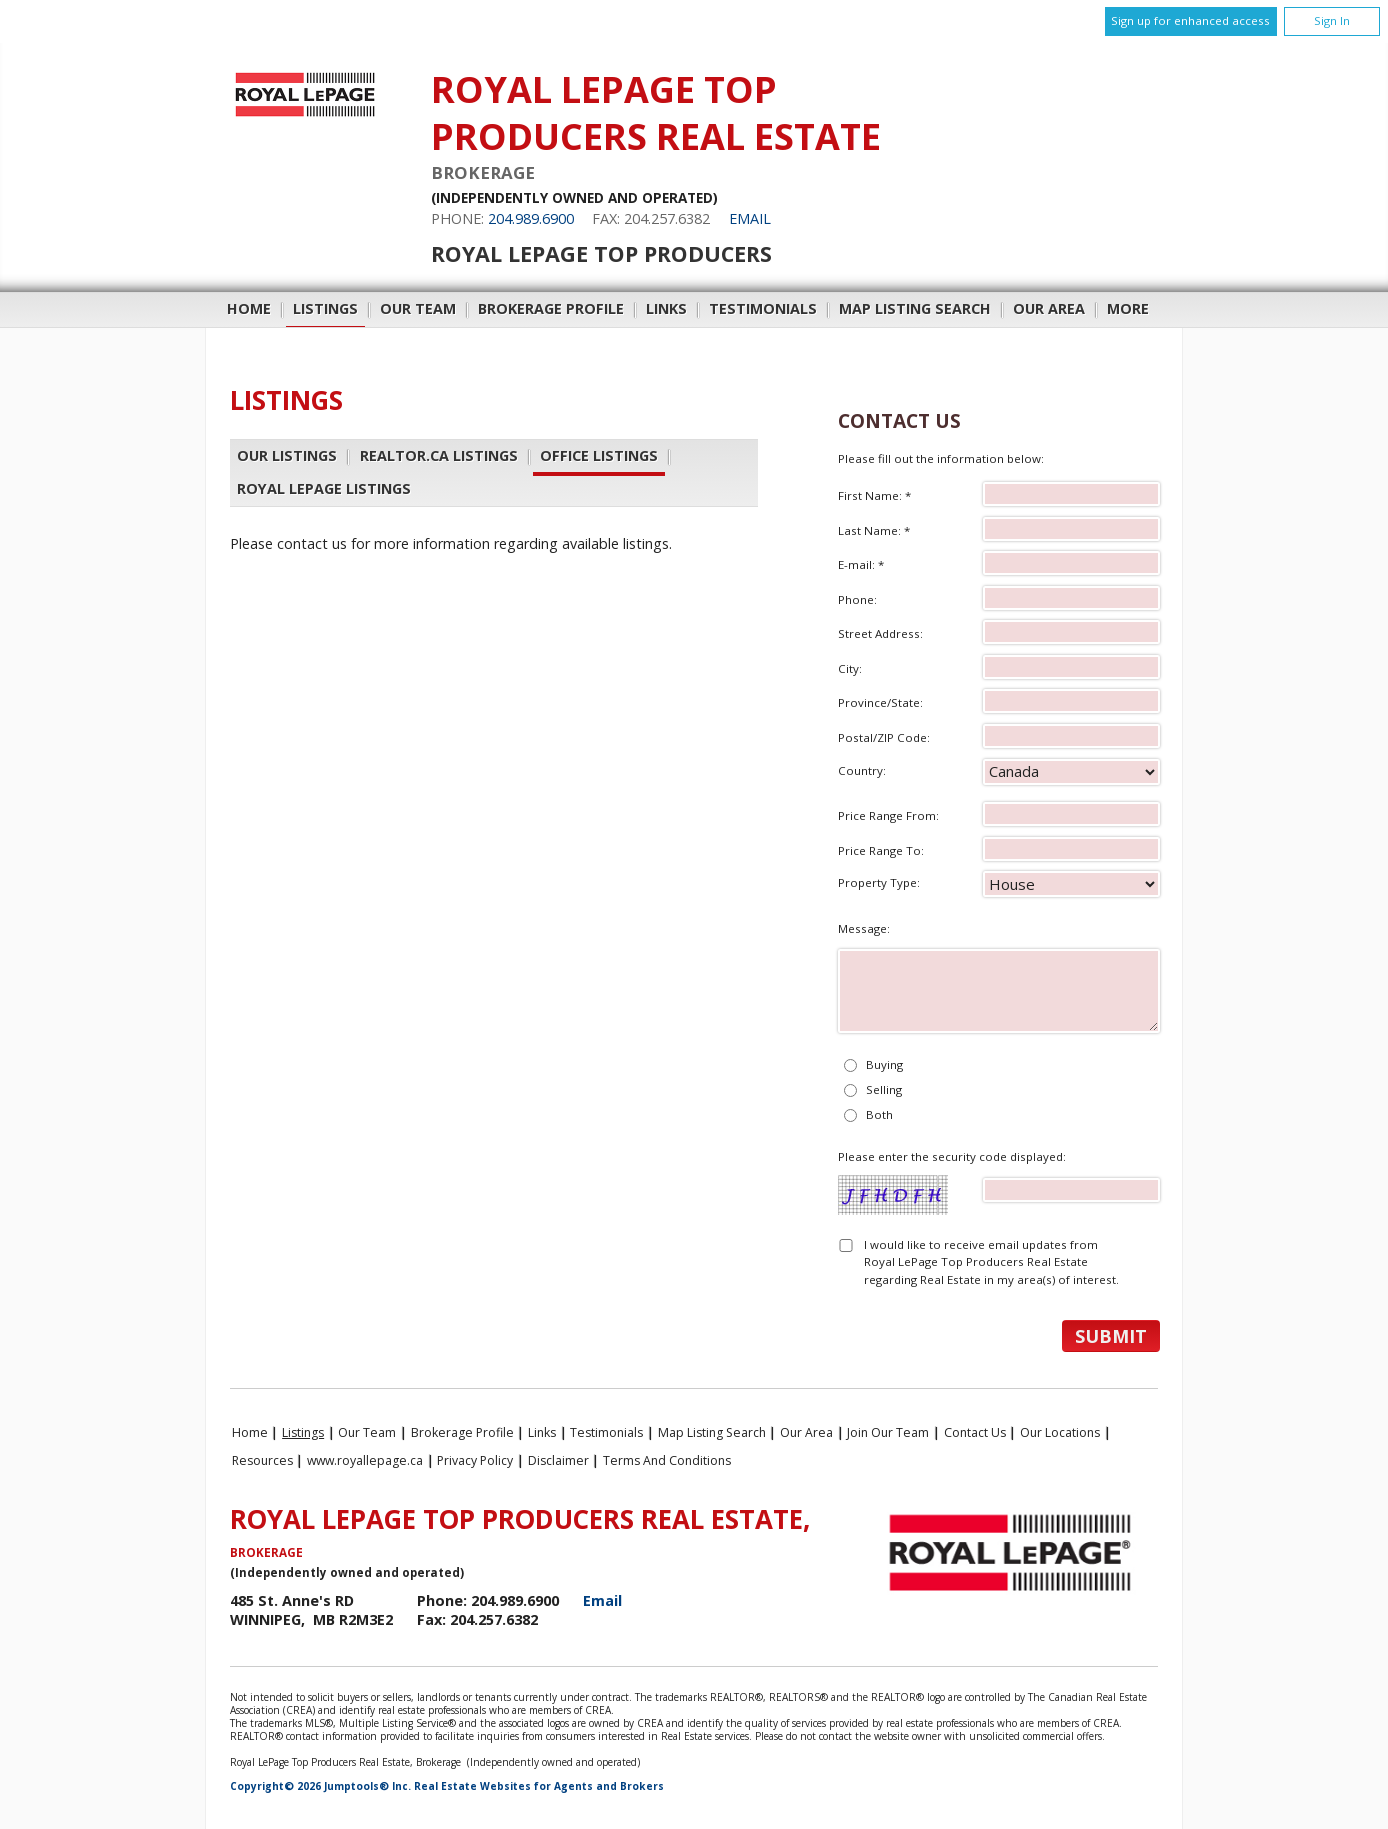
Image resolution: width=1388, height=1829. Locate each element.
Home (249, 308)
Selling (884, 1089)
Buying (884, 1064)
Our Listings (287, 455)
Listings (325, 308)
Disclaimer (558, 1460)
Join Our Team (888, 1432)
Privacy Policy (475, 1460)
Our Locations (1060, 1432)
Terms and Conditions (667, 1460)
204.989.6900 (531, 218)
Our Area (1049, 308)
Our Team (418, 308)
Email (750, 218)
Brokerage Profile (551, 308)
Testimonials (763, 308)
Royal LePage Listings (324, 488)
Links (666, 308)
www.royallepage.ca (365, 1460)
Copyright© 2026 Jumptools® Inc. (320, 1786)
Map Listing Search (915, 308)
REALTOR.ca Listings (439, 455)
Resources (262, 1460)
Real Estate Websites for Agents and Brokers (539, 1786)
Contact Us (975, 1432)
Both (879, 1114)
